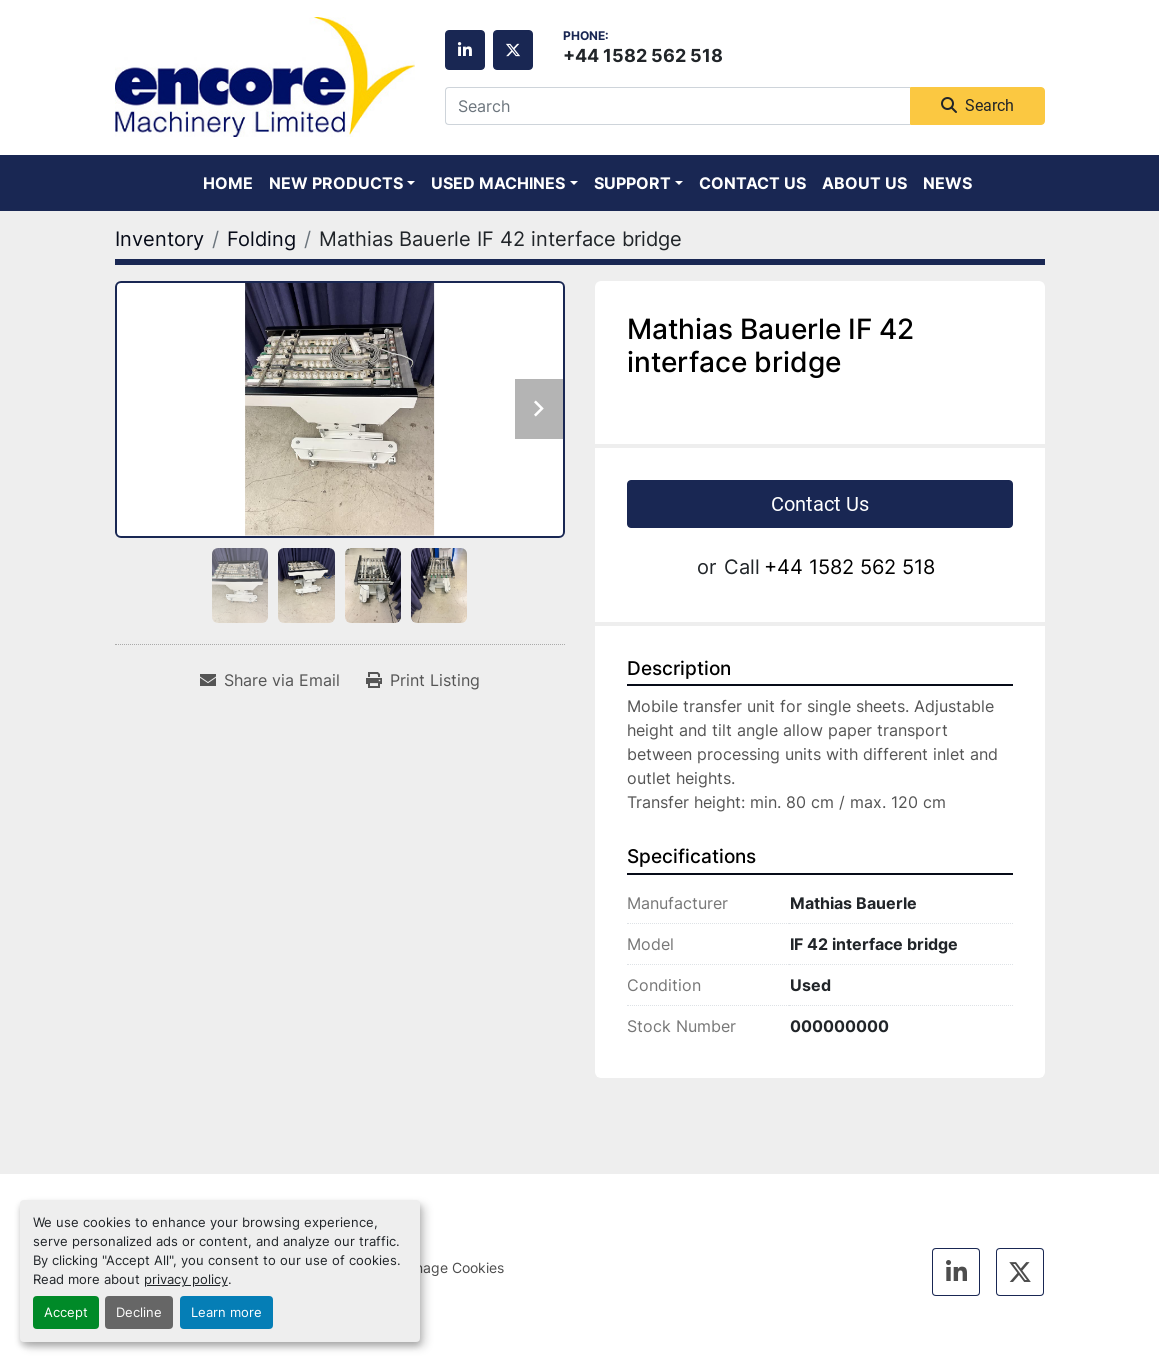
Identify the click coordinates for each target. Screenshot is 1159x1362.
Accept (66, 1312)
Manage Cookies (449, 1267)
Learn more (226, 1312)
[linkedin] (465, 50)
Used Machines (498, 183)
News (947, 183)
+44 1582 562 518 (643, 55)
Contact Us (752, 183)
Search (977, 105)
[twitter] (513, 50)
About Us (864, 183)
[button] (342, 183)
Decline (139, 1312)
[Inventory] (159, 239)
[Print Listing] (423, 680)
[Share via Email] (270, 680)
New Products (336, 183)
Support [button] (632, 183)
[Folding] (261, 239)
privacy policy (186, 1279)
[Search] (677, 106)
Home (228, 183)
